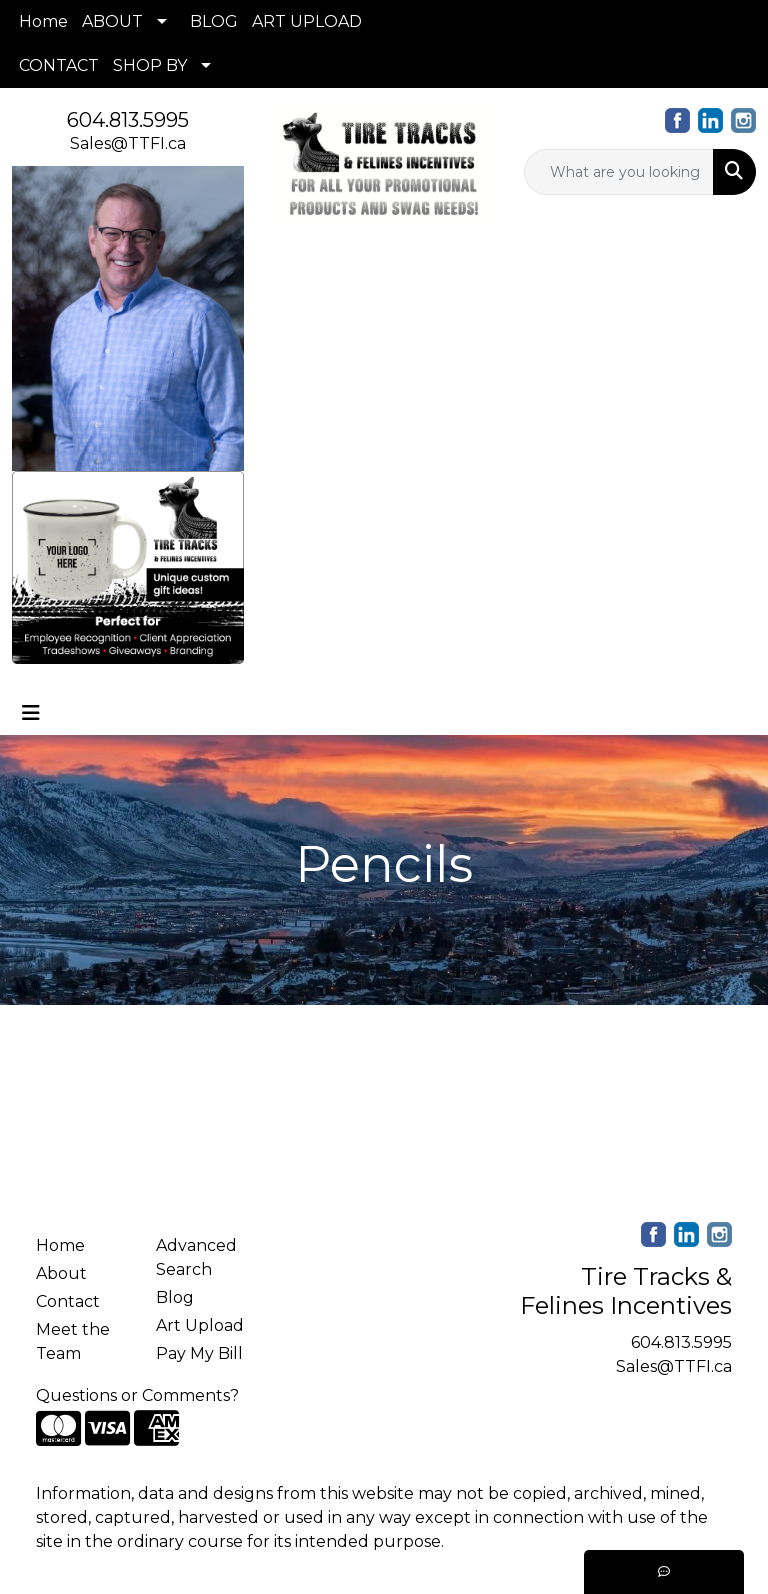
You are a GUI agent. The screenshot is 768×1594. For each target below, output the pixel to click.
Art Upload (200, 1325)
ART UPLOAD (307, 21)
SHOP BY (150, 65)
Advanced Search (196, 1257)
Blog (175, 1297)
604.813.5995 (128, 120)
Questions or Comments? (137, 1395)
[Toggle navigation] (31, 713)
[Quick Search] (619, 172)
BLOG (214, 21)
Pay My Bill (199, 1353)
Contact (68, 1301)
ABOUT (112, 21)
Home (43, 21)
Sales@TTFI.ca (128, 143)
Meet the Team (73, 1341)
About (61, 1273)
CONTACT (59, 65)
